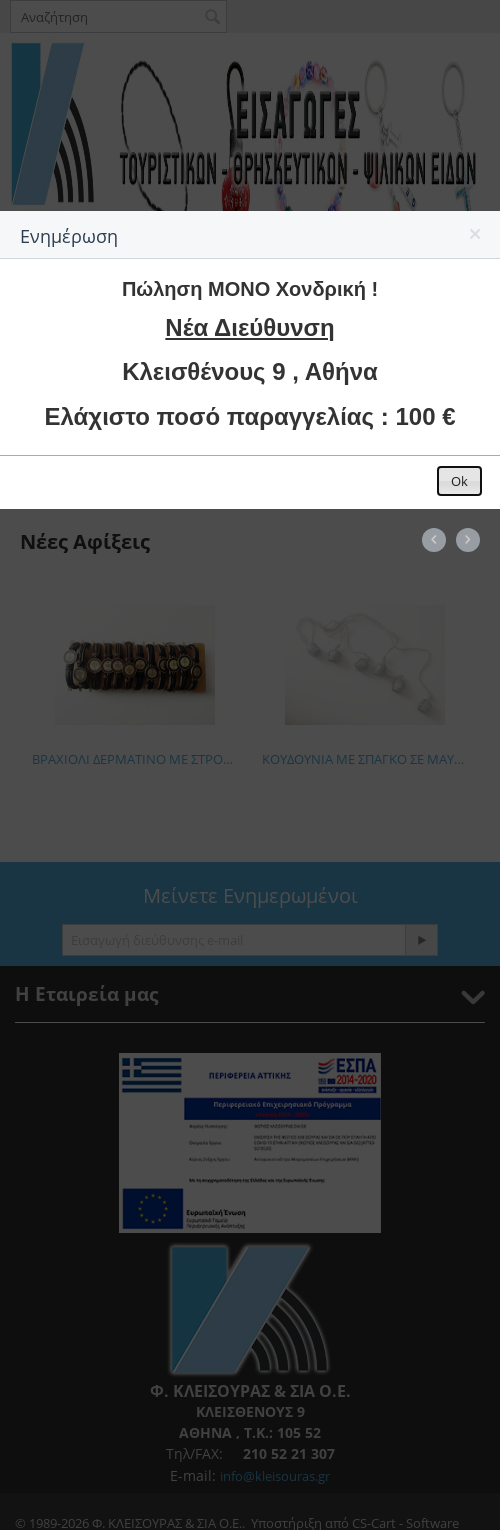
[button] (476, 238)
